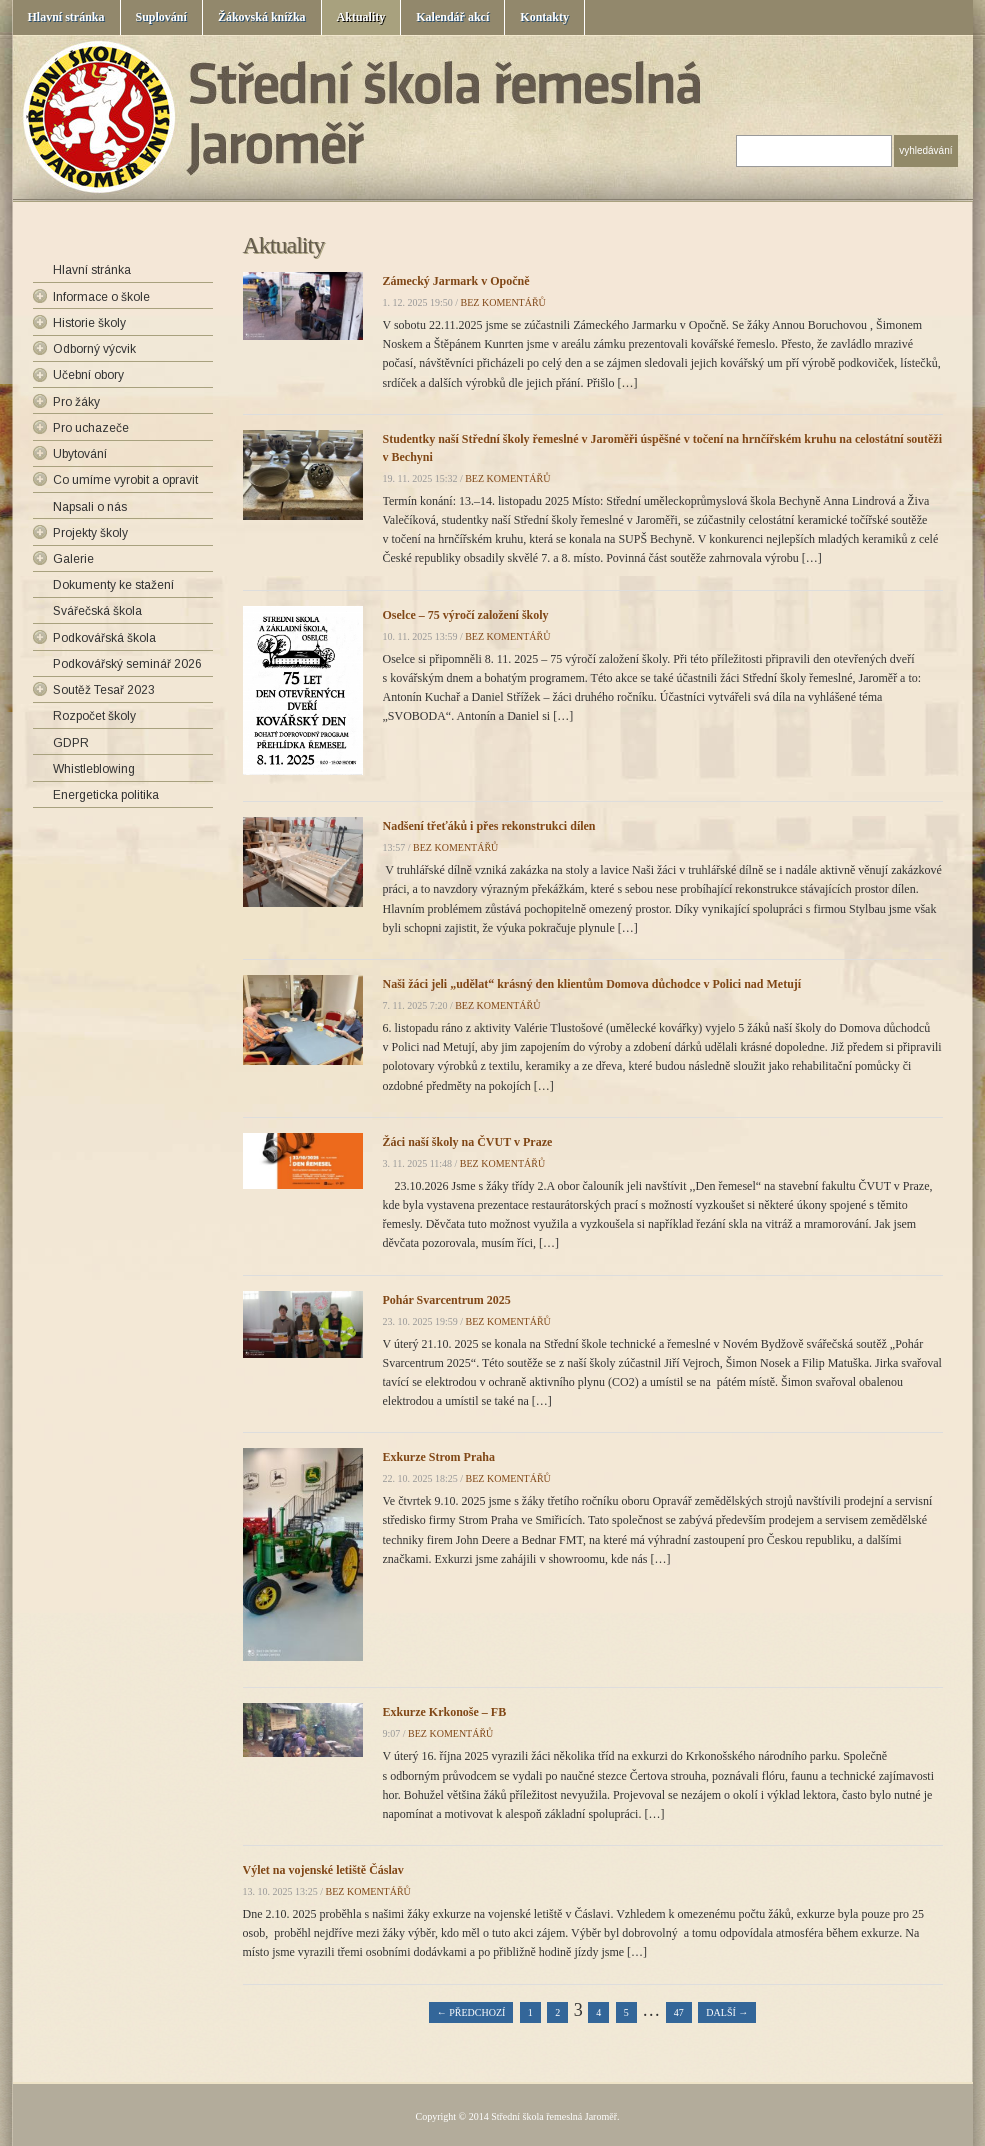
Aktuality (361, 17)
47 (679, 2012)
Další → (727, 2012)
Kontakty (544, 17)
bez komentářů (503, 302)
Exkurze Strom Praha (439, 1457)
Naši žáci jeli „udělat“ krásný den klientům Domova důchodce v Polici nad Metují (592, 984)
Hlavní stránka (66, 17)
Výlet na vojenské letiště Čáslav (323, 1870)
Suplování (161, 17)
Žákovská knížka (262, 17)
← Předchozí (471, 2012)
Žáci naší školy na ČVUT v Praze (468, 1142)
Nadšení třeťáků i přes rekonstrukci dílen (489, 826)
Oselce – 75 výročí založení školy (466, 615)
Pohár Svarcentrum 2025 (447, 1300)
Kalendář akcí (452, 17)
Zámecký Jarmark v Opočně (456, 281)
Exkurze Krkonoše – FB (445, 1712)
